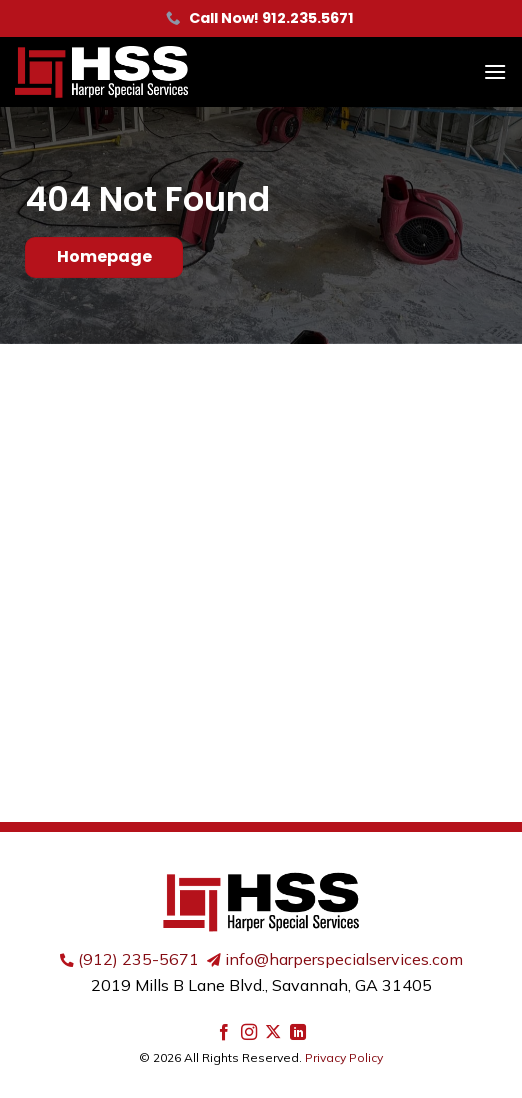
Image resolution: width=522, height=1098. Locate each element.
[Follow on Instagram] (249, 1033)
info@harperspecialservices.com (344, 959)
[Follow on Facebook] (224, 1033)
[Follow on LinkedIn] (298, 1033)
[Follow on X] (273, 1033)
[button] (495, 71)
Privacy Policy (344, 1057)
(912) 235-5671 (138, 959)
